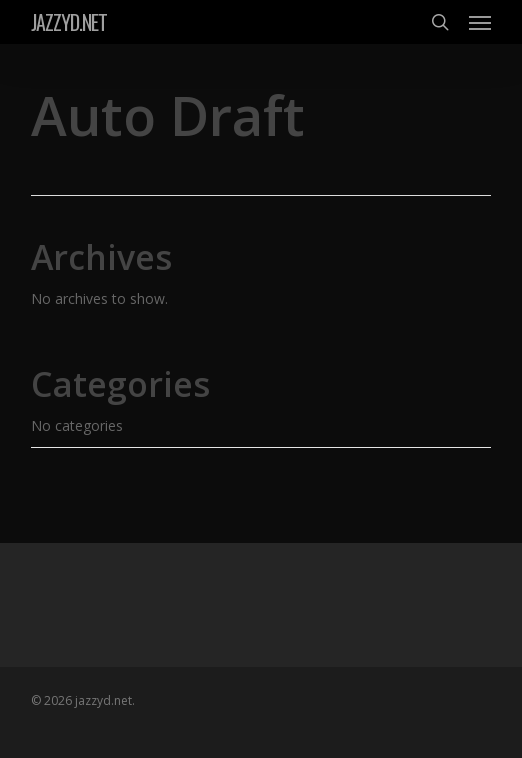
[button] (480, 22)
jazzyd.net (69, 22)
